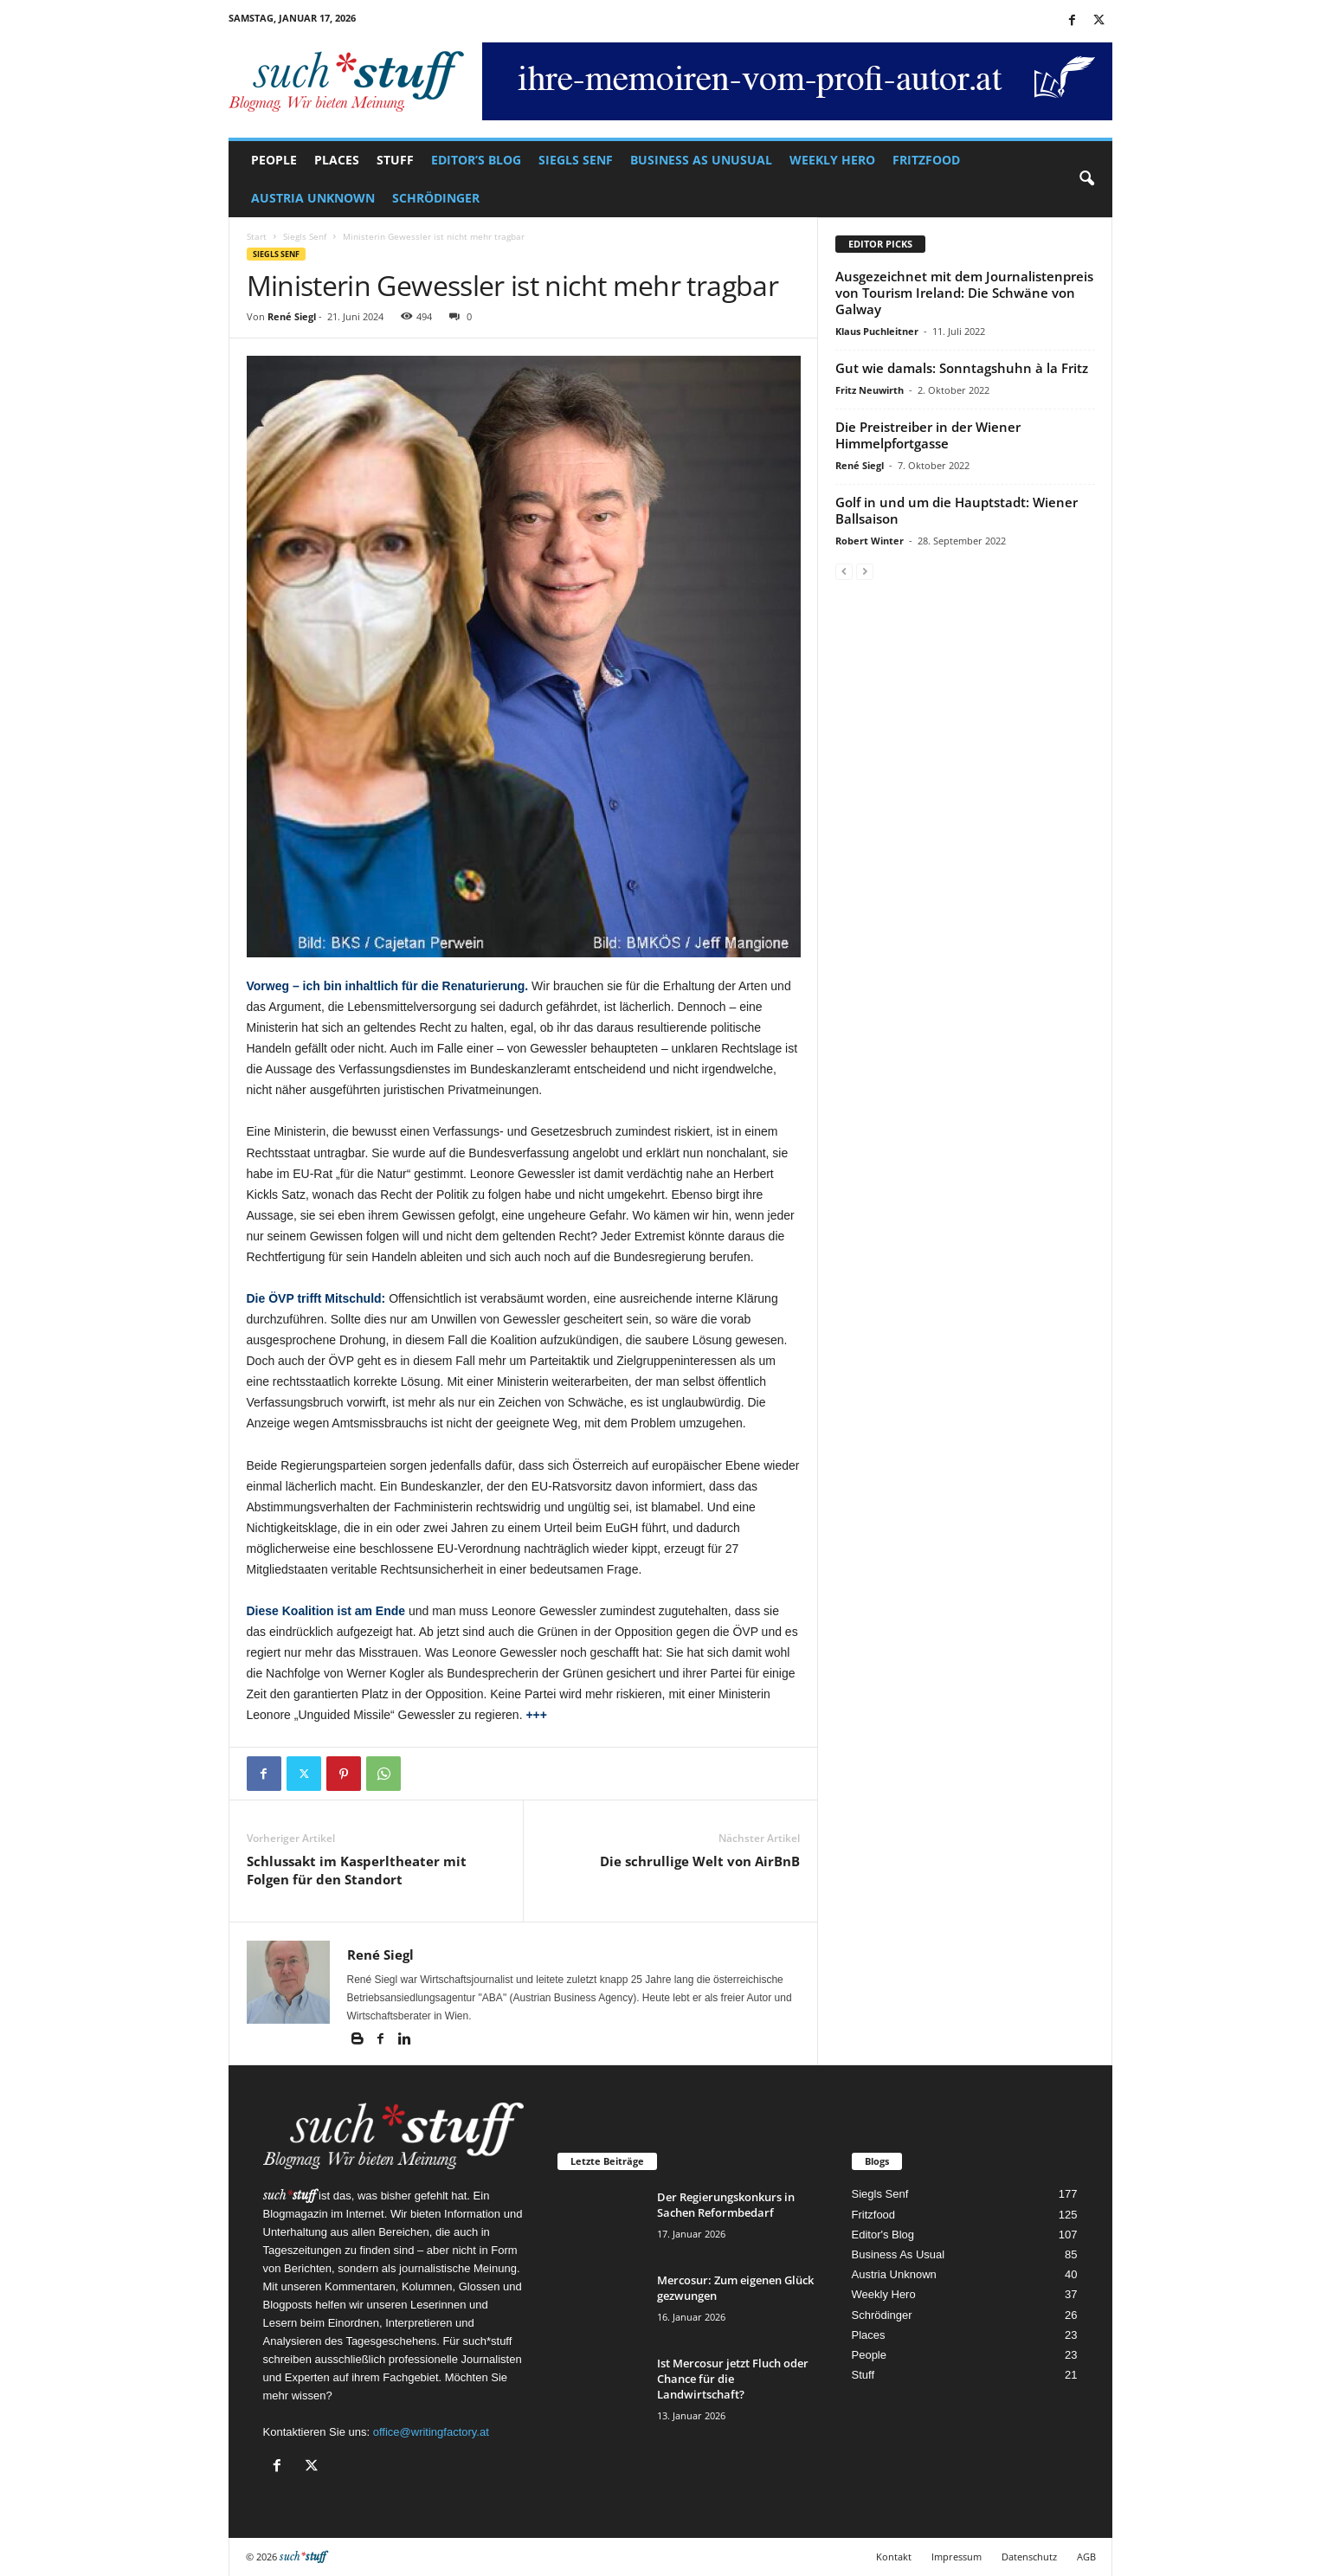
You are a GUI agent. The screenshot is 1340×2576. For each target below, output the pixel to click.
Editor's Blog (883, 2234)
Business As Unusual (701, 159)
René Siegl (291, 316)
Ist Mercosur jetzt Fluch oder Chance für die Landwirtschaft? (733, 2378)
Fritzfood (926, 159)
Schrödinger (436, 198)
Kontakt (894, 2556)
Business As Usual (898, 2254)
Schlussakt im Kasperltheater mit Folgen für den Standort (357, 1870)
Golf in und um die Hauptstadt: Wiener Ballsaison (956, 510)
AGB (1086, 2556)
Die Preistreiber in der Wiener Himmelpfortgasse (928, 435)
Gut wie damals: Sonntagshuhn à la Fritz (961, 368)
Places (336, 159)
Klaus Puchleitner (876, 331)
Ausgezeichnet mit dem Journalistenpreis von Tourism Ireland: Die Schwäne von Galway (964, 292)
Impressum (956, 2556)
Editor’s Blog (476, 159)
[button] (1086, 179)
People (274, 159)
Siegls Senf (575, 159)
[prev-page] (844, 571)
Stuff (395, 159)
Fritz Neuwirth (869, 389)
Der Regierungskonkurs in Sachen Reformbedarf (726, 2204)
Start (257, 236)
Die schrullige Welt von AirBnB (700, 1861)
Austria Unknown (313, 198)
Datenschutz (1029, 2556)
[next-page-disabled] (864, 571)
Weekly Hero (832, 159)
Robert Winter (869, 540)
